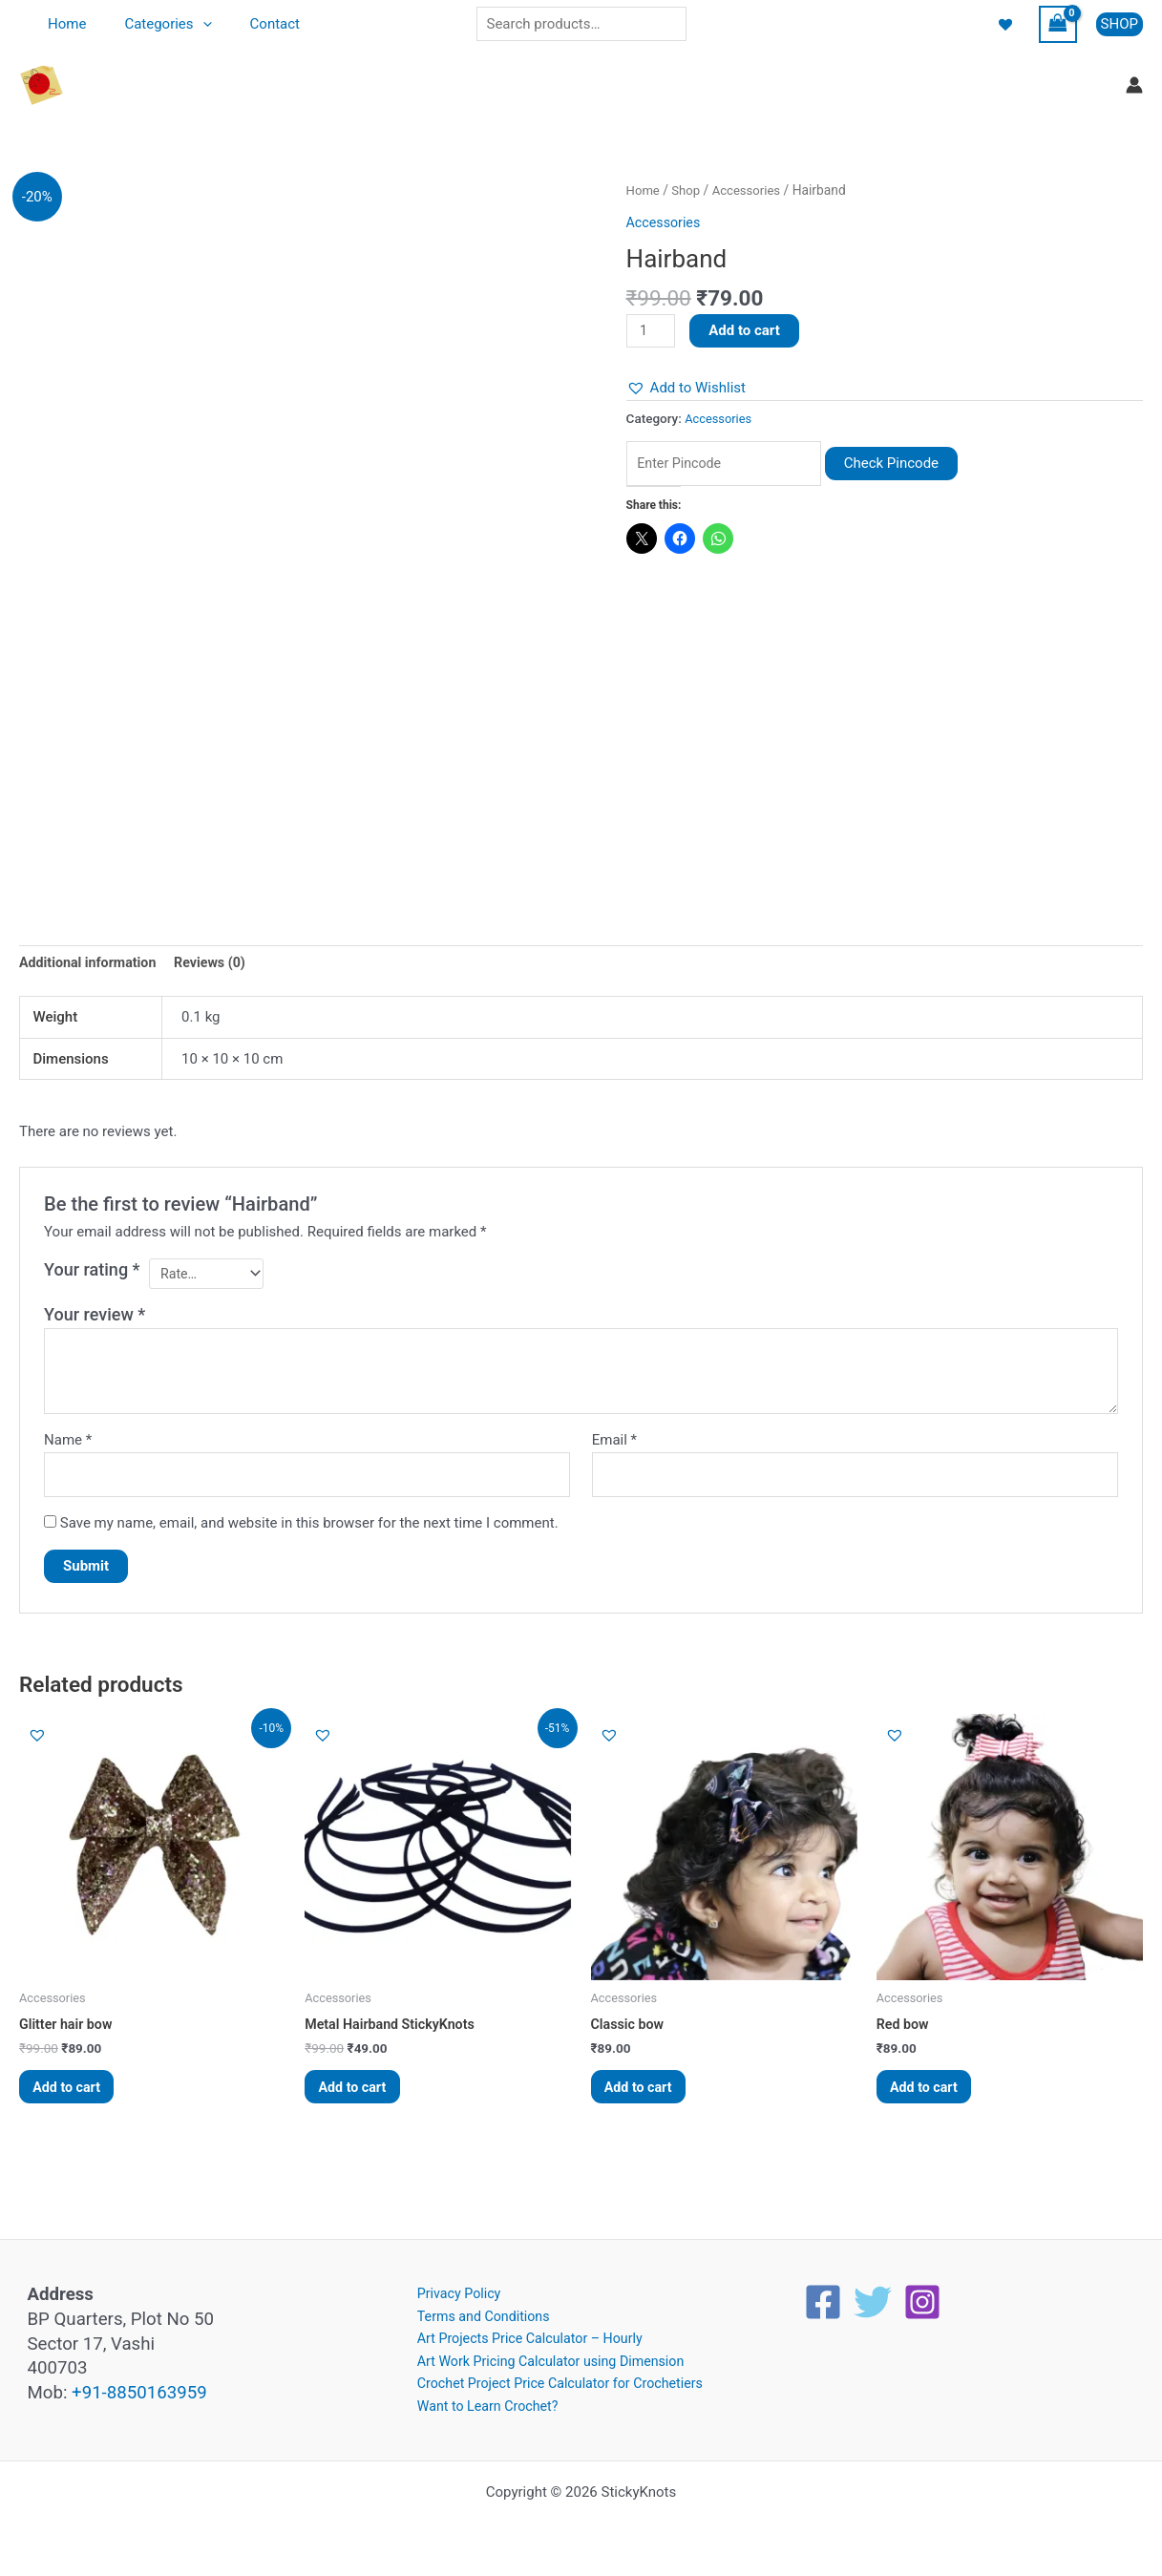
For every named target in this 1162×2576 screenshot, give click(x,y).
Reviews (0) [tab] (219, 964)
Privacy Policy (450, 2287)
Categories (153, 24)
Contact (251, 23)
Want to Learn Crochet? (480, 2405)
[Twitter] (873, 2295)
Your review (94, 1319)
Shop (688, 190)
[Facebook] (823, 2295)
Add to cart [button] (74, 2097)
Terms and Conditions (475, 2310)
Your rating (92, 1271)
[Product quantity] (652, 331)
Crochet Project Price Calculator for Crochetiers (557, 2382)
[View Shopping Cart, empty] (1058, 24)
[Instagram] (922, 2295)
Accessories (751, 190)
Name (68, 1444)
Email (614, 1444)
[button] (1119, 24)
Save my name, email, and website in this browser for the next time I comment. (309, 1529)
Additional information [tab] (91, 964)
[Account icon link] (1134, 85)
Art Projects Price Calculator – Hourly (525, 2334)
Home (62, 23)
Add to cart (747, 330)
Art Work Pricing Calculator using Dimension (546, 2358)
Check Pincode (909, 465)
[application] (189, 24)
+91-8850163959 (139, 2386)
